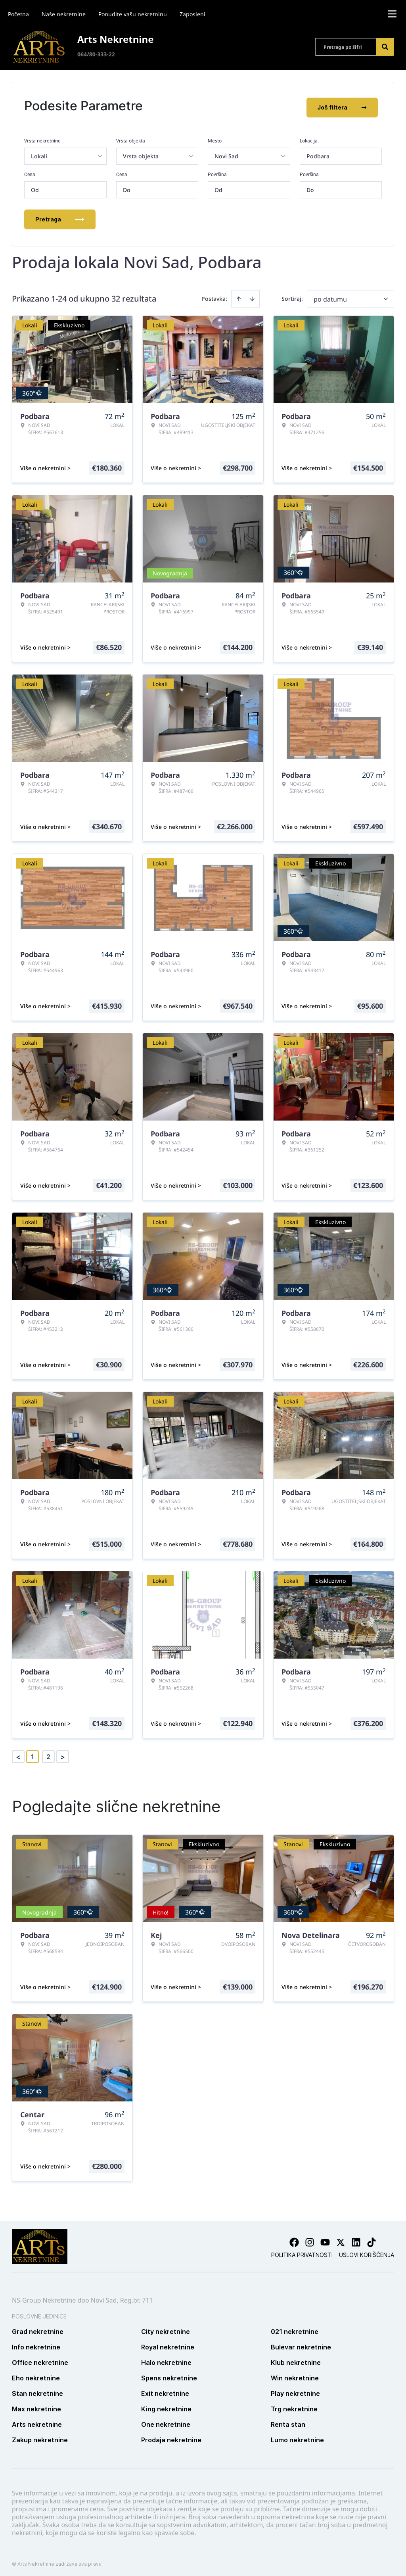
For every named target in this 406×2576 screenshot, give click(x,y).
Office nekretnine (40, 2359)
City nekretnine (165, 2328)
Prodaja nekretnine (171, 2436)
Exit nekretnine (165, 2390)
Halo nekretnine (166, 2359)
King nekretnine (166, 2405)
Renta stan (288, 2421)
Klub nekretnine (296, 2359)
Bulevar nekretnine (301, 2343)
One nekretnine (165, 2421)
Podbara (317, 152)
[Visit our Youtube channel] (325, 2238)
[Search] (385, 47)
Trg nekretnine (294, 2405)
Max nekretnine (36, 2405)
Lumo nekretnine (297, 2436)
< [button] (18, 1753)
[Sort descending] (252, 295)
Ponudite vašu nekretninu (132, 14)
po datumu (330, 295)
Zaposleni (192, 14)
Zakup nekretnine (40, 2436)
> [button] (62, 1753)
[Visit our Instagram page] (309, 2238)
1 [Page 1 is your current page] (32, 1753)
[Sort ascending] (239, 295)
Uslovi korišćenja (366, 2251)
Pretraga (59, 215)
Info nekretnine (36, 2343)
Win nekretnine (295, 2374)
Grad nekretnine (37, 2328)
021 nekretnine (294, 2328)
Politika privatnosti (302, 2251)
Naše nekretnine (64, 14)
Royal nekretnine (167, 2343)
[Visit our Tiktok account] (371, 2238)
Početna (18, 14)
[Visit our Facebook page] (294, 2238)
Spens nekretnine (169, 2374)
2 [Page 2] (48, 1753)
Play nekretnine (295, 2390)
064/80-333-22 (96, 54)
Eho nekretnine (36, 2374)
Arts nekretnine (37, 2421)
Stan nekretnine (37, 2390)
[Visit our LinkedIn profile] (356, 2238)
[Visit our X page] (340, 2238)
